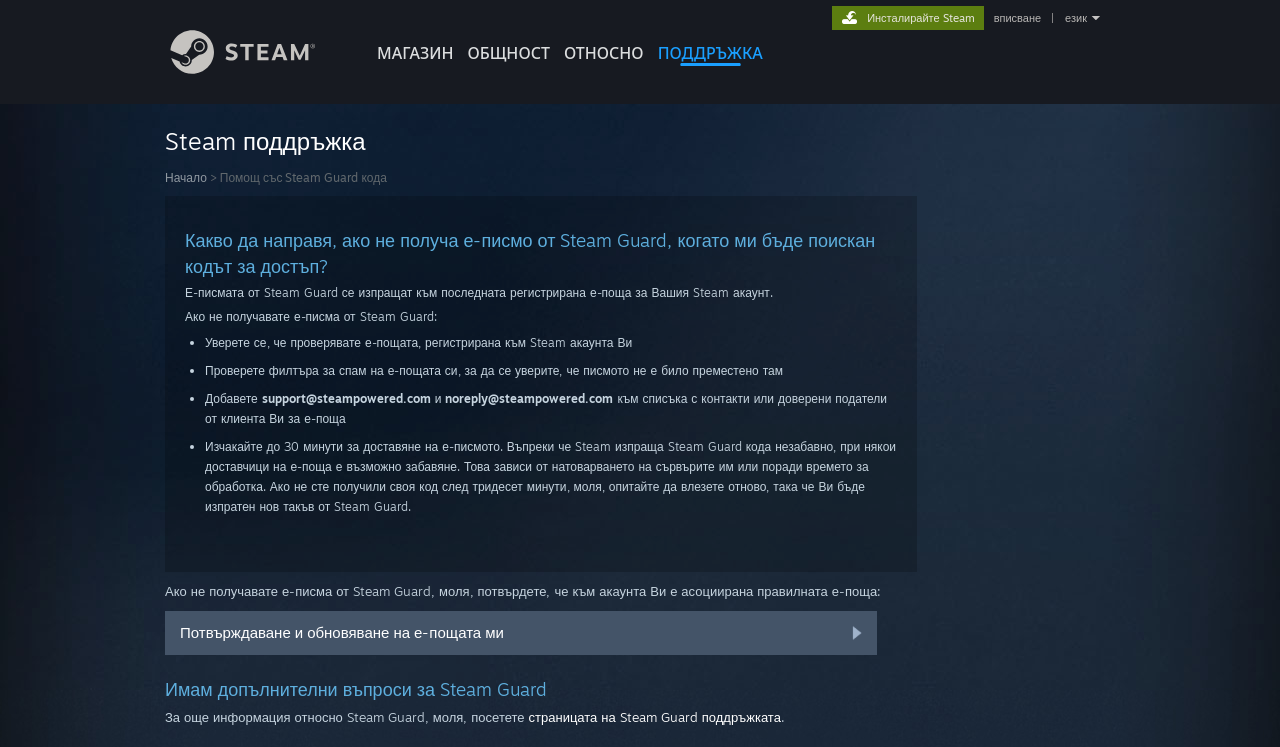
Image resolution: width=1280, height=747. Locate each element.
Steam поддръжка (265, 141)
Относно (604, 53)
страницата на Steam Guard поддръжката (655, 717)
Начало (186, 177)
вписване (1017, 18)
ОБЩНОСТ (508, 53)
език (1076, 18)
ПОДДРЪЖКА (710, 53)
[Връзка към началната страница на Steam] (258, 68)
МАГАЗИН (415, 53)
